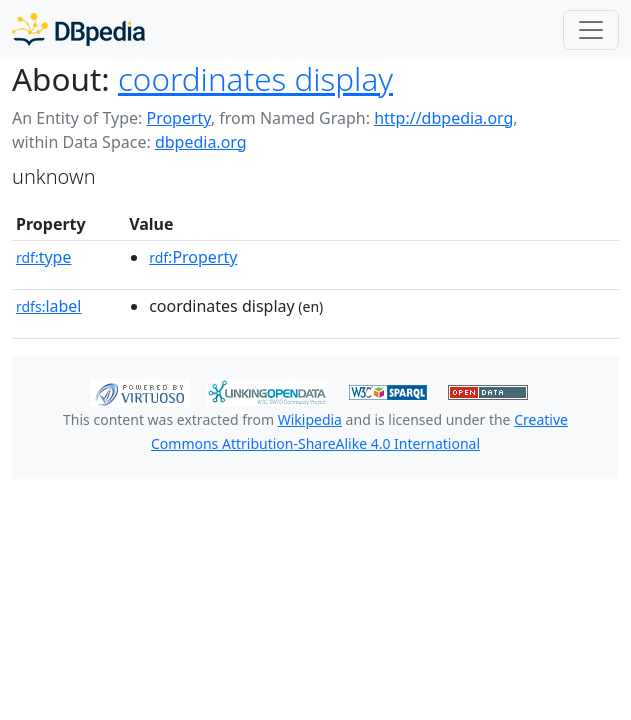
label (49, 306)
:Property (193, 257)
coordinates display (255, 78)
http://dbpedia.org (443, 118)
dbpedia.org (201, 142)
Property (178, 118)
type (44, 257)
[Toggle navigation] (591, 30)
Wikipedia (310, 419)
